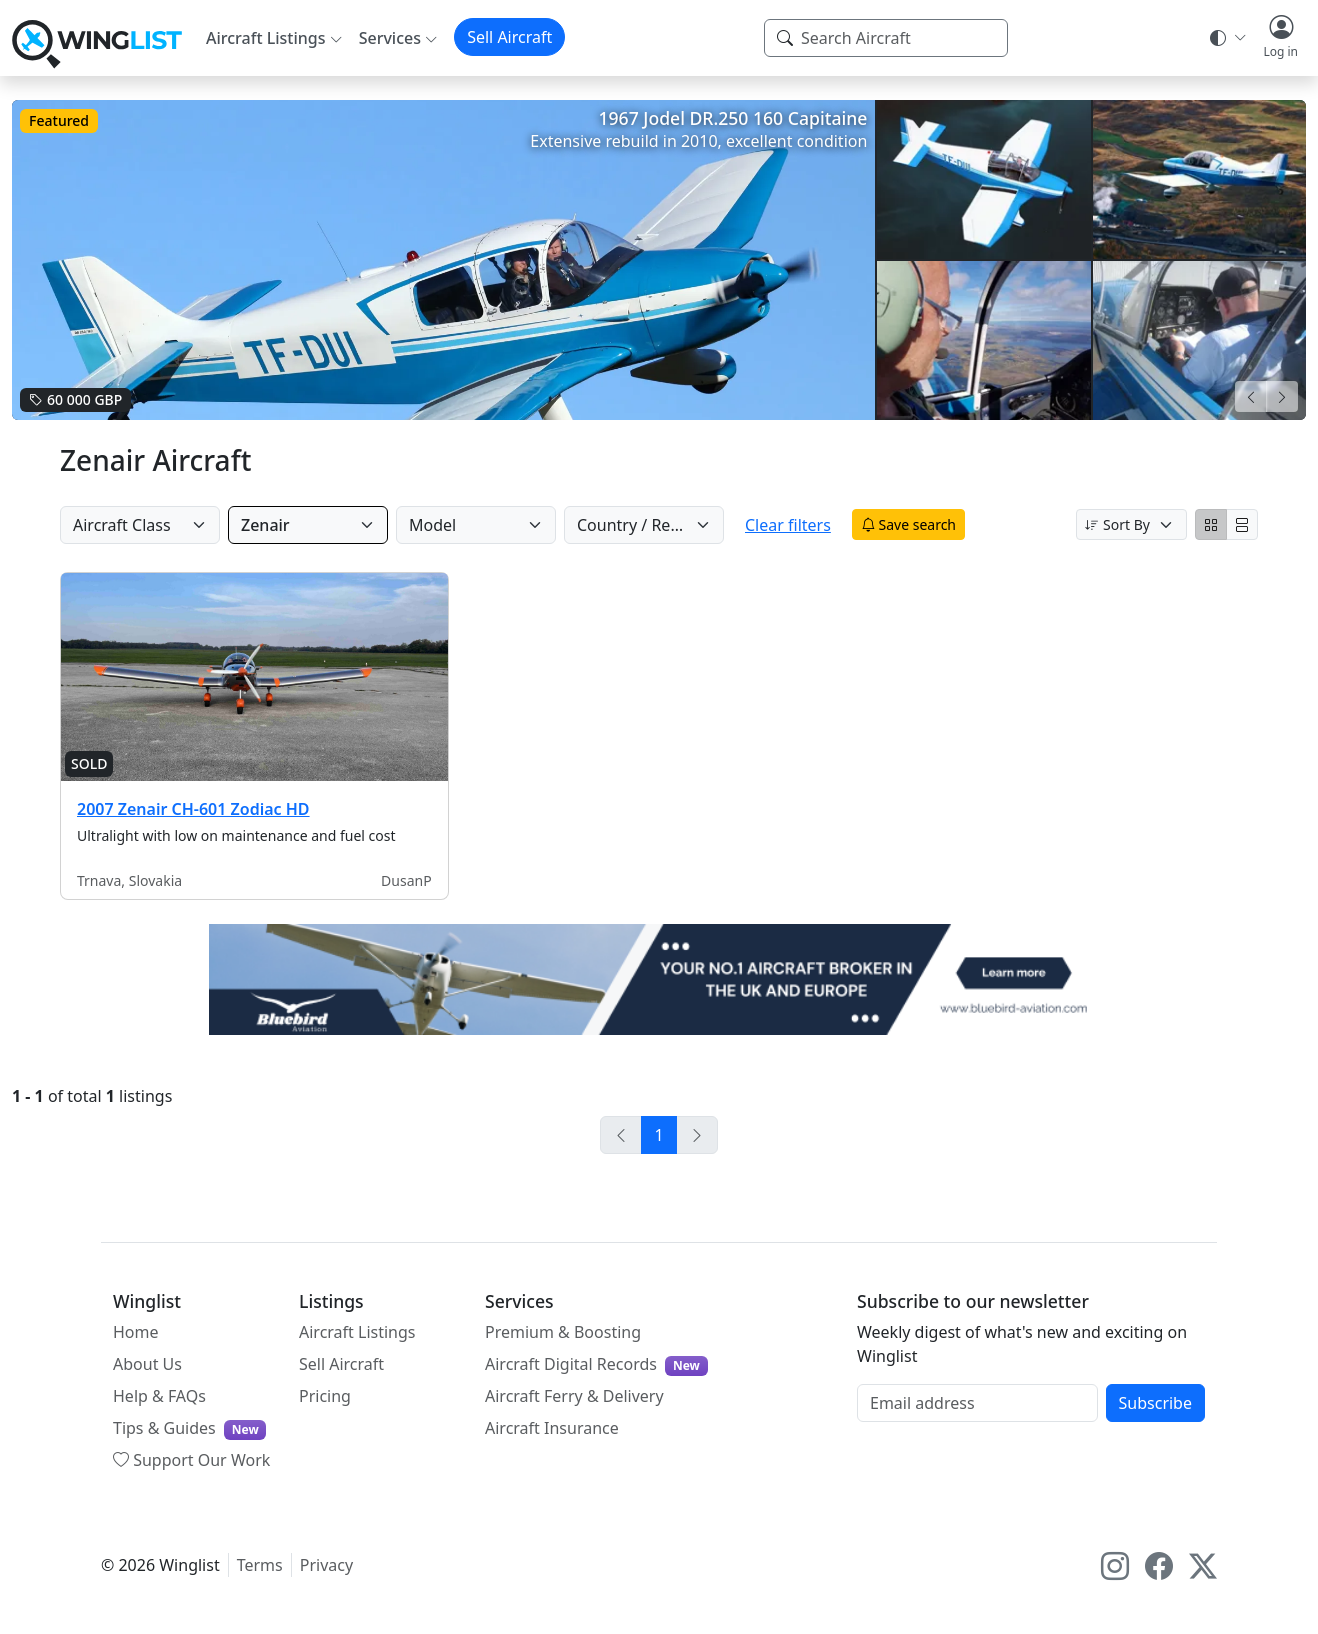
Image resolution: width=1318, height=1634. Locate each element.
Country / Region (640, 525)
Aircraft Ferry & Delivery (574, 1396)
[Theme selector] (1226, 38)
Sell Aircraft (509, 37)
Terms (260, 1565)
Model (432, 525)
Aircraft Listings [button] (266, 38)
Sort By (1117, 524)
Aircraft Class (122, 525)
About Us (147, 1364)
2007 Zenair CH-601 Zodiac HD (193, 809)
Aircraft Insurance (552, 1428)
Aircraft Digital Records (596, 1364)
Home (136, 1332)
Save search (925, 524)
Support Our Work (191, 1460)
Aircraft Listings (357, 1332)
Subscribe (1155, 1403)
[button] (1280, 38)
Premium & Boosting (563, 1332)
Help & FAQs (159, 1396)
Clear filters (805, 525)
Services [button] (390, 38)
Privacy (326, 1565)
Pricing (325, 1396)
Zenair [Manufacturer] (265, 525)
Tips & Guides (189, 1428)
